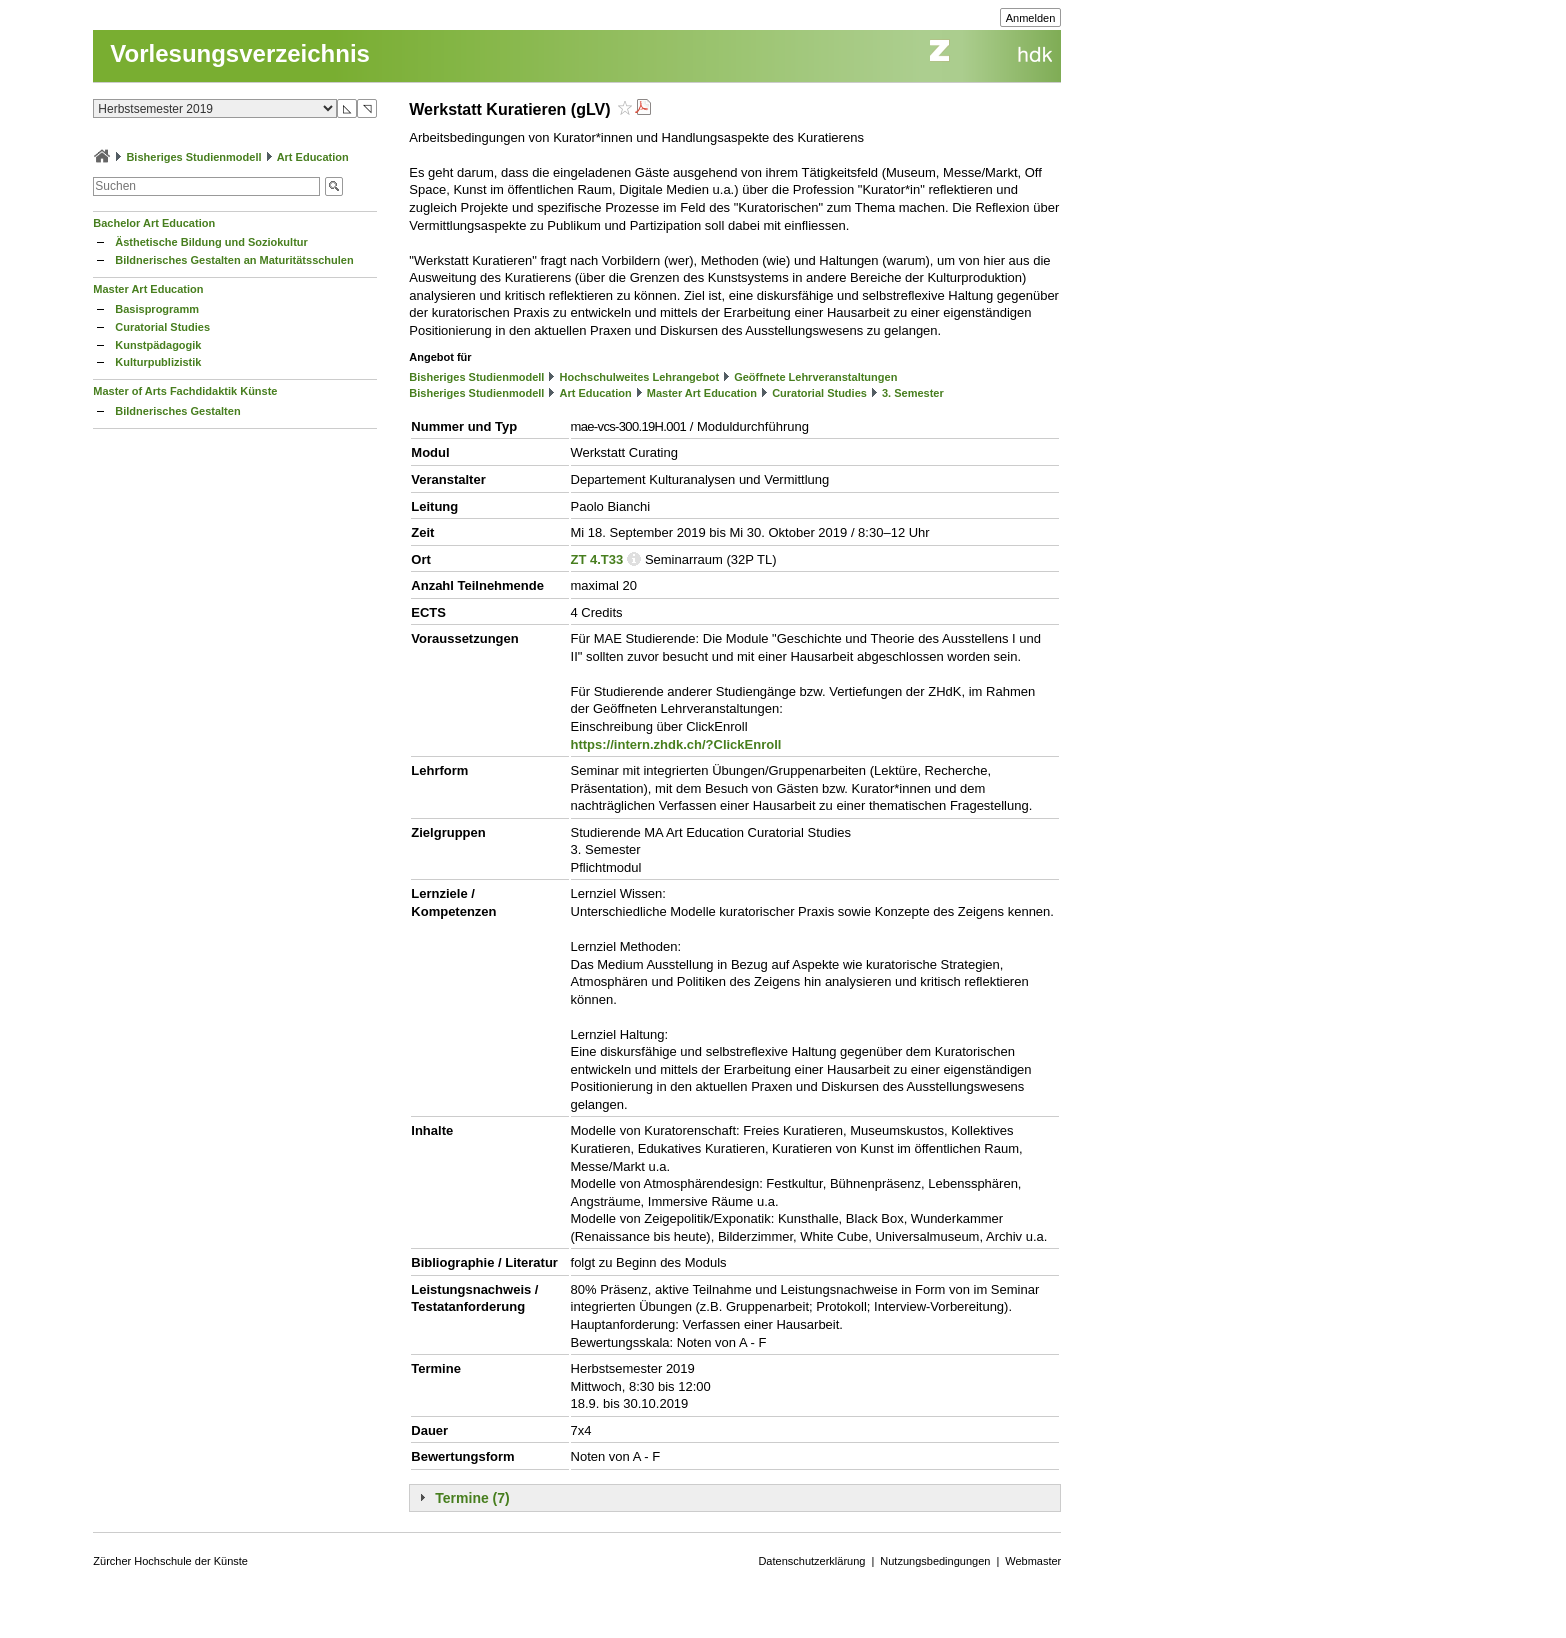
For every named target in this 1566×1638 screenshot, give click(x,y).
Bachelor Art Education (154, 223)
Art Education (313, 157)
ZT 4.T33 (597, 559)
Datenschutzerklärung (811, 1561)
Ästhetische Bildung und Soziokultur (211, 242)
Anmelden (1031, 18)
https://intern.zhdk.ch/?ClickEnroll (676, 744)
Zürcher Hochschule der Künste (170, 1561)
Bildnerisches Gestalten (177, 411)
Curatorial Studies (162, 327)
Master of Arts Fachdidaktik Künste (185, 391)
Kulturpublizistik (158, 362)
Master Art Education (148, 289)
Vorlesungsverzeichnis (240, 53)
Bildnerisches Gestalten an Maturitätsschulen (234, 260)
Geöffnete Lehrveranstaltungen (815, 377)
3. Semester (913, 393)
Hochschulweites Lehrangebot (640, 377)
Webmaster (1033, 1561)
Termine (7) (472, 1498)
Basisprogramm (157, 309)
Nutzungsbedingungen (935, 1561)
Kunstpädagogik (158, 345)
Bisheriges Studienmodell (193, 157)
